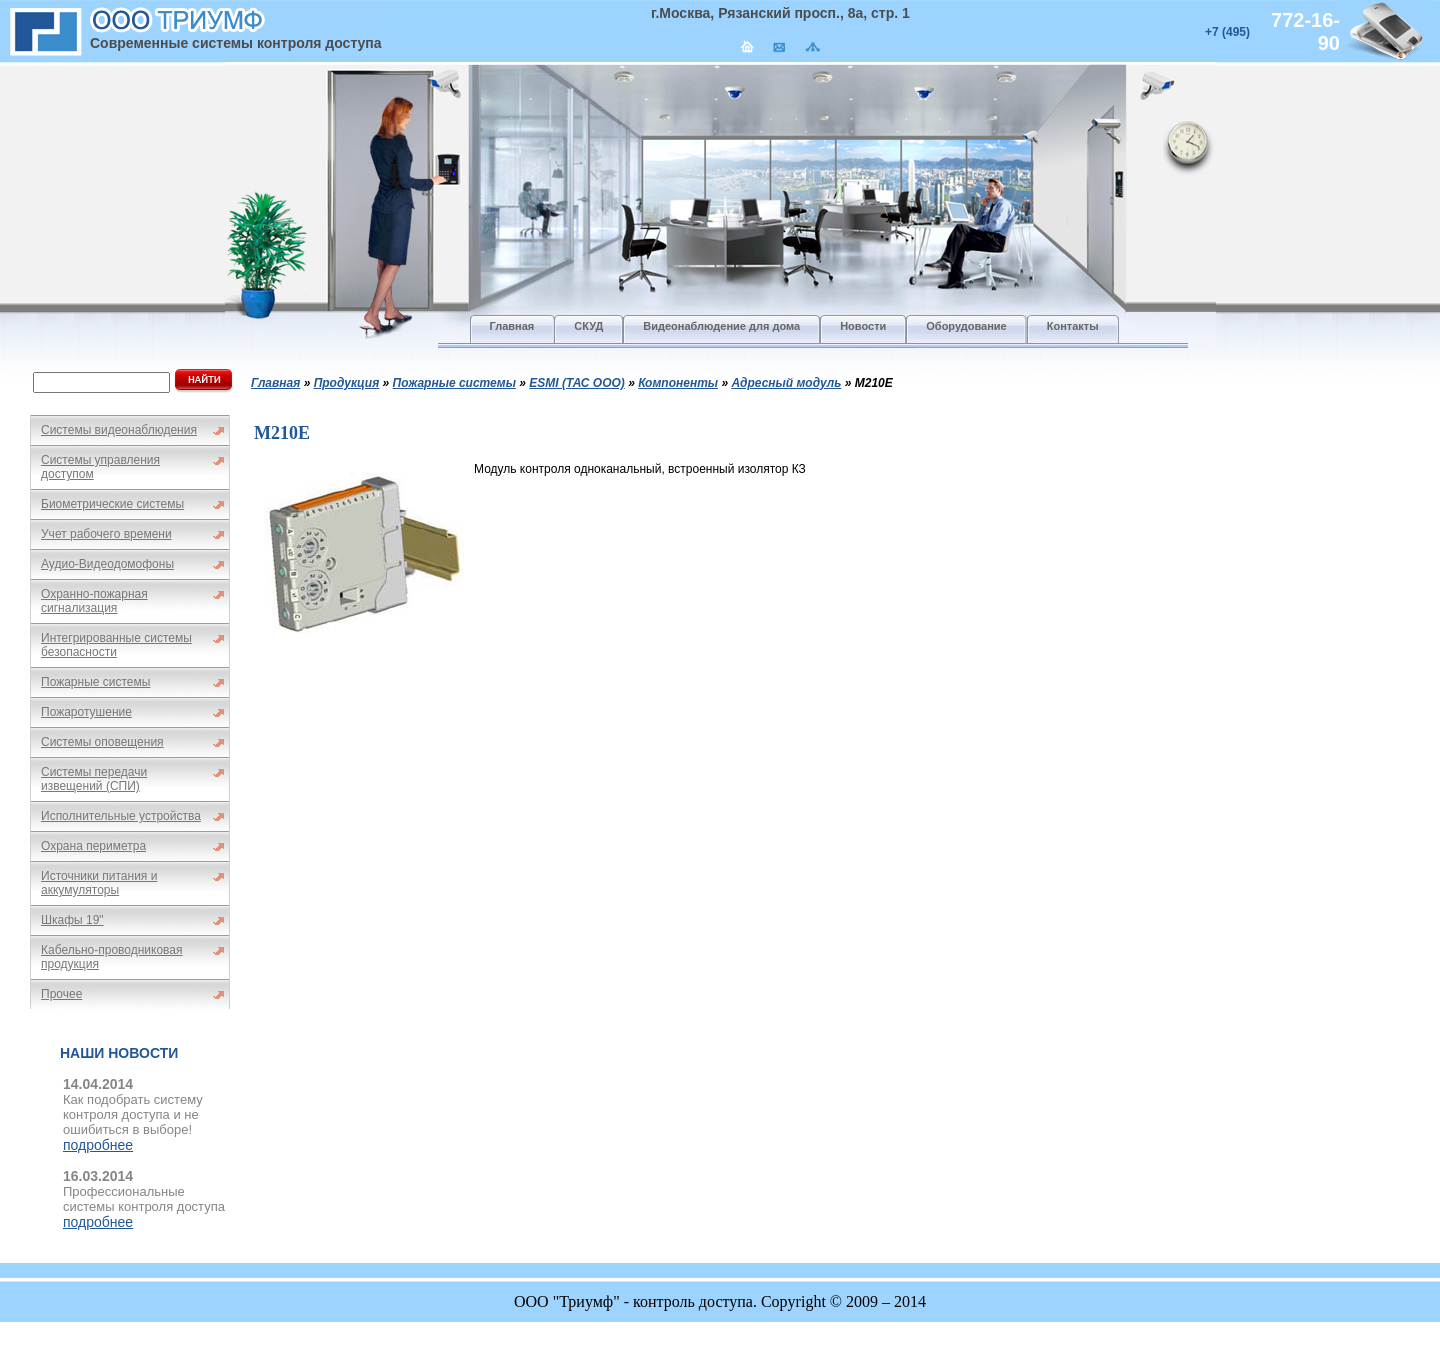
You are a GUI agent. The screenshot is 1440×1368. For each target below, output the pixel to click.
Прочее (61, 994)
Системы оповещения (102, 742)
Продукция (347, 383)
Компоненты (678, 383)
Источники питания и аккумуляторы (99, 883)
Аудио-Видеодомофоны (107, 564)
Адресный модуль (786, 383)
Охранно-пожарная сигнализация (94, 601)
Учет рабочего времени (106, 534)
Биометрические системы (112, 504)
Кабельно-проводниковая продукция (112, 957)
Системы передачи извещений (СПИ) (94, 779)
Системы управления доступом (100, 467)
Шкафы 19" (72, 920)
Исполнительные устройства (121, 816)
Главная (275, 383)
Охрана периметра (93, 846)
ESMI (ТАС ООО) (577, 383)
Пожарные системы (95, 682)
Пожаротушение (86, 712)
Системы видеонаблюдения (119, 430)
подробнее (98, 1145)
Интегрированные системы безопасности (116, 645)
